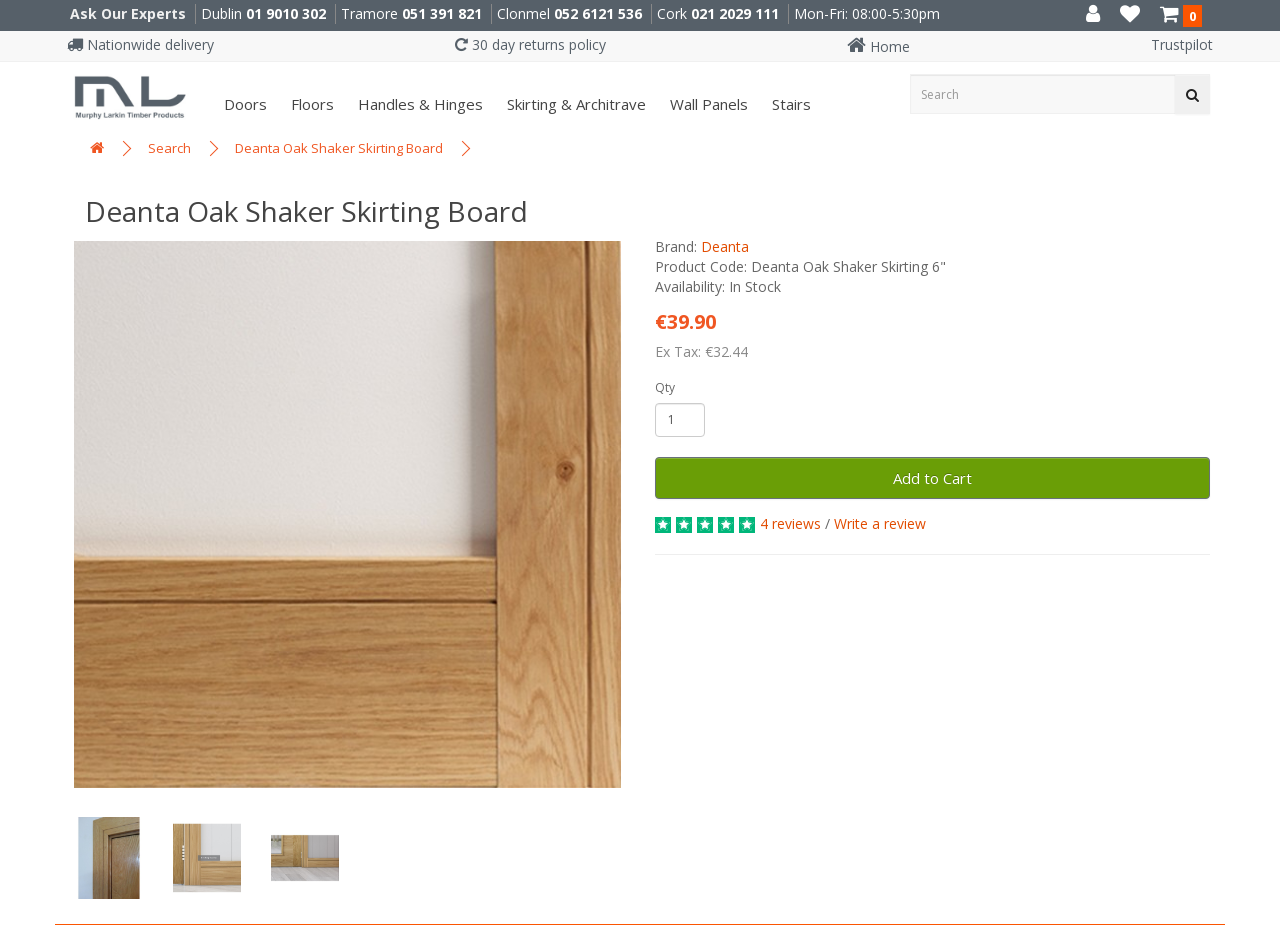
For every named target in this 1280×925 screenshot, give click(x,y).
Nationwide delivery (140, 44)
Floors (310, 104)
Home (878, 46)
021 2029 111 (735, 13)
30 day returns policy (530, 44)
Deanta (725, 246)
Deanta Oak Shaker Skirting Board (339, 148)
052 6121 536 (598, 13)
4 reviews (790, 523)
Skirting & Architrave (574, 104)
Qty (665, 387)
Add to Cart (932, 478)
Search (169, 148)
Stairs (789, 104)
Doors (243, 104)
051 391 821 (442, 13)
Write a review (880, 523)
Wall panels (707, 104)
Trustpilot (1182, 44)
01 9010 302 (286, 13)
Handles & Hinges (418, 104)
